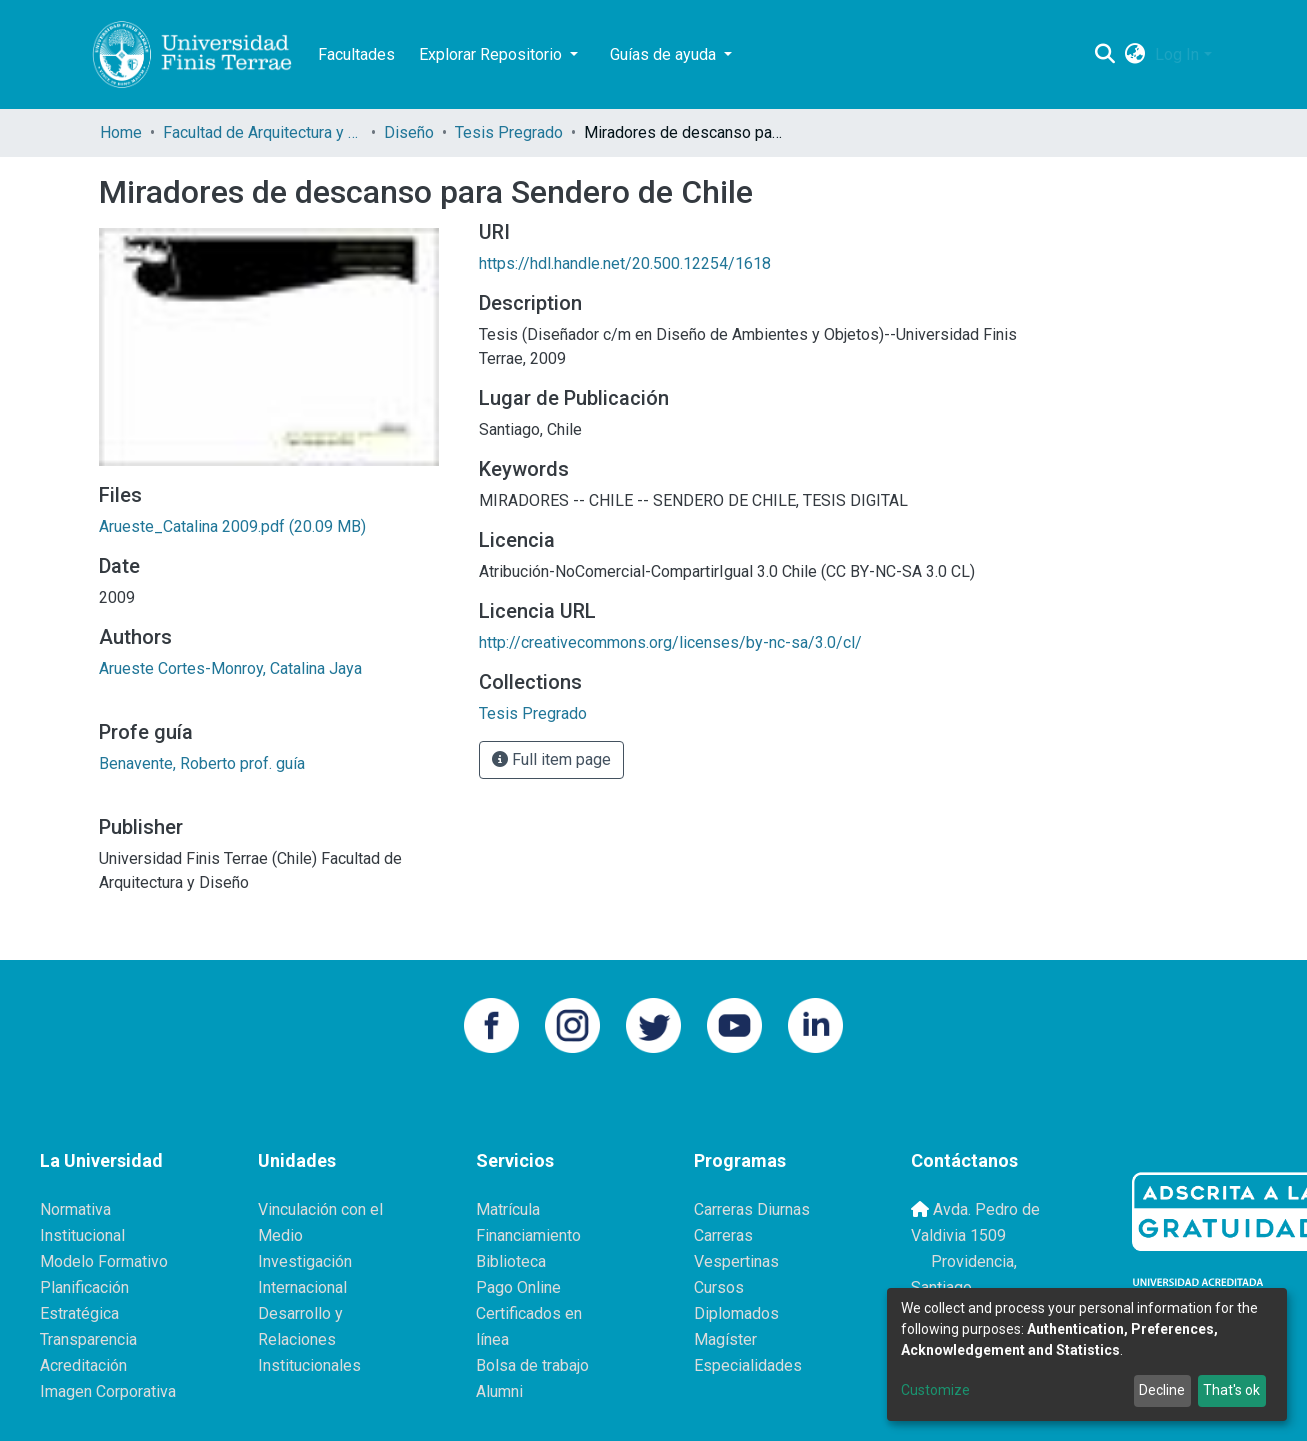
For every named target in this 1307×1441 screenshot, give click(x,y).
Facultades (356, 54)
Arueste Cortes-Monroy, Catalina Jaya (230, 668)
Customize (935, 1390)
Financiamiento (528, 1235)
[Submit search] (1104, 55)
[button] (1134, 55)
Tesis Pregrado (509, 132)
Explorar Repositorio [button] (492, 54)
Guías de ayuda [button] (665, 54)
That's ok (1231, 1390)
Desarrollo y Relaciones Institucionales (309, 1339)
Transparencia (88, 1339)
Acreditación (83, 1365)
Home (121, 132)
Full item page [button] (551, 759)
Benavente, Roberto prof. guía (202, 763)
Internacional (302, 1287)
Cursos (719, 1287)
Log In (1177, 54)
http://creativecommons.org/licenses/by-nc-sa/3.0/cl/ (670, 642)
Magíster (725, 1339)
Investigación (305, 1261)
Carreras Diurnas (752, 1209)
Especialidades (748, 1365)
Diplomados (736, 1313)
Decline (1162, 1390)
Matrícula (508, 1209)
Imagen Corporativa (108, 1391)
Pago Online (518, 1287)
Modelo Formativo (104, 1261)
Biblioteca (511, 1261)
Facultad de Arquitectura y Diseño (263, 132)
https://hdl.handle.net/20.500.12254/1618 (625, 263)
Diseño (409, 132)
